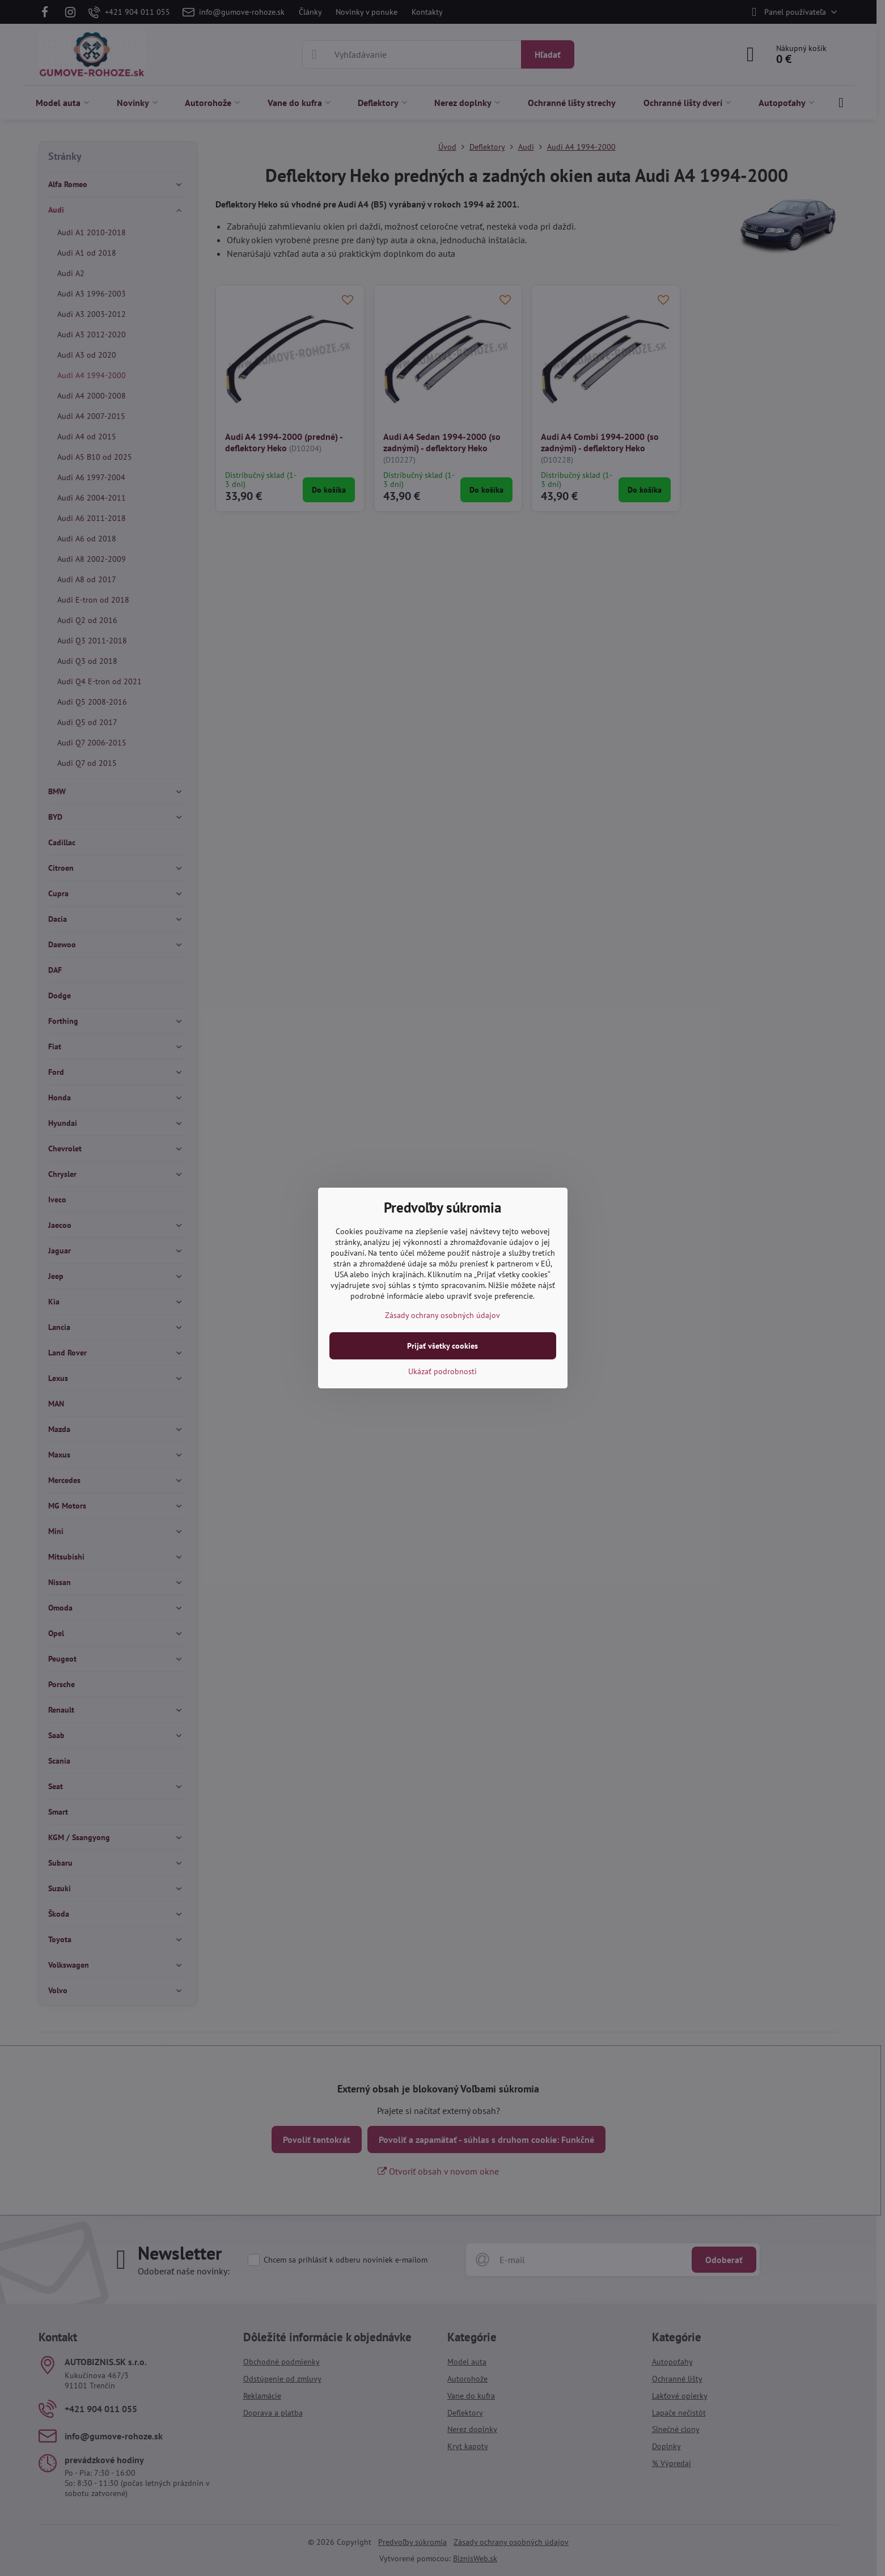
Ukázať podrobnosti (442, 1371)
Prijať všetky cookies (442, 1346)
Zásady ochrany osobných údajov (442, 1315)
